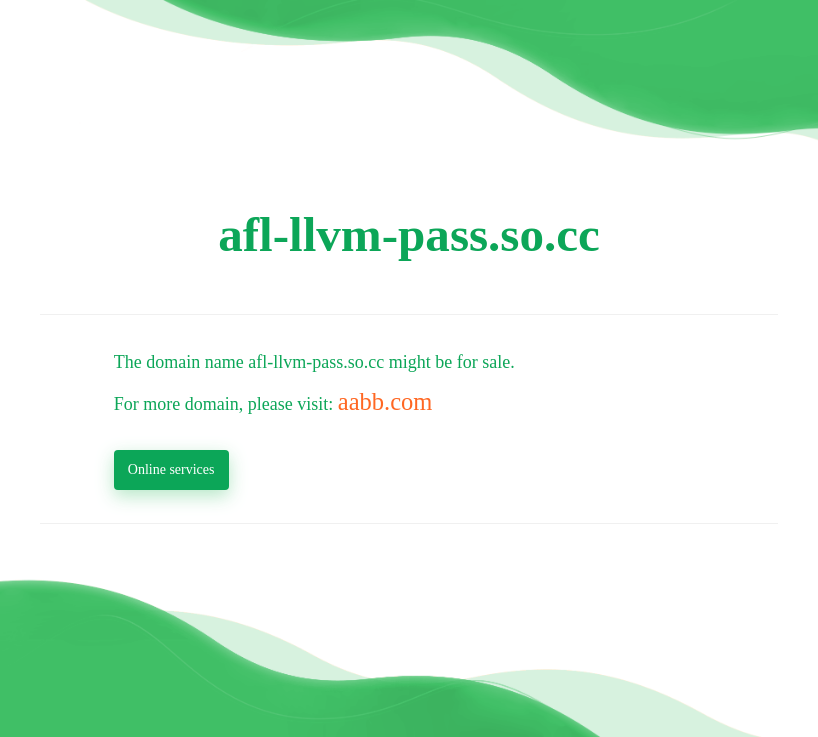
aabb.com (385, 401)
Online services (171, 469)
